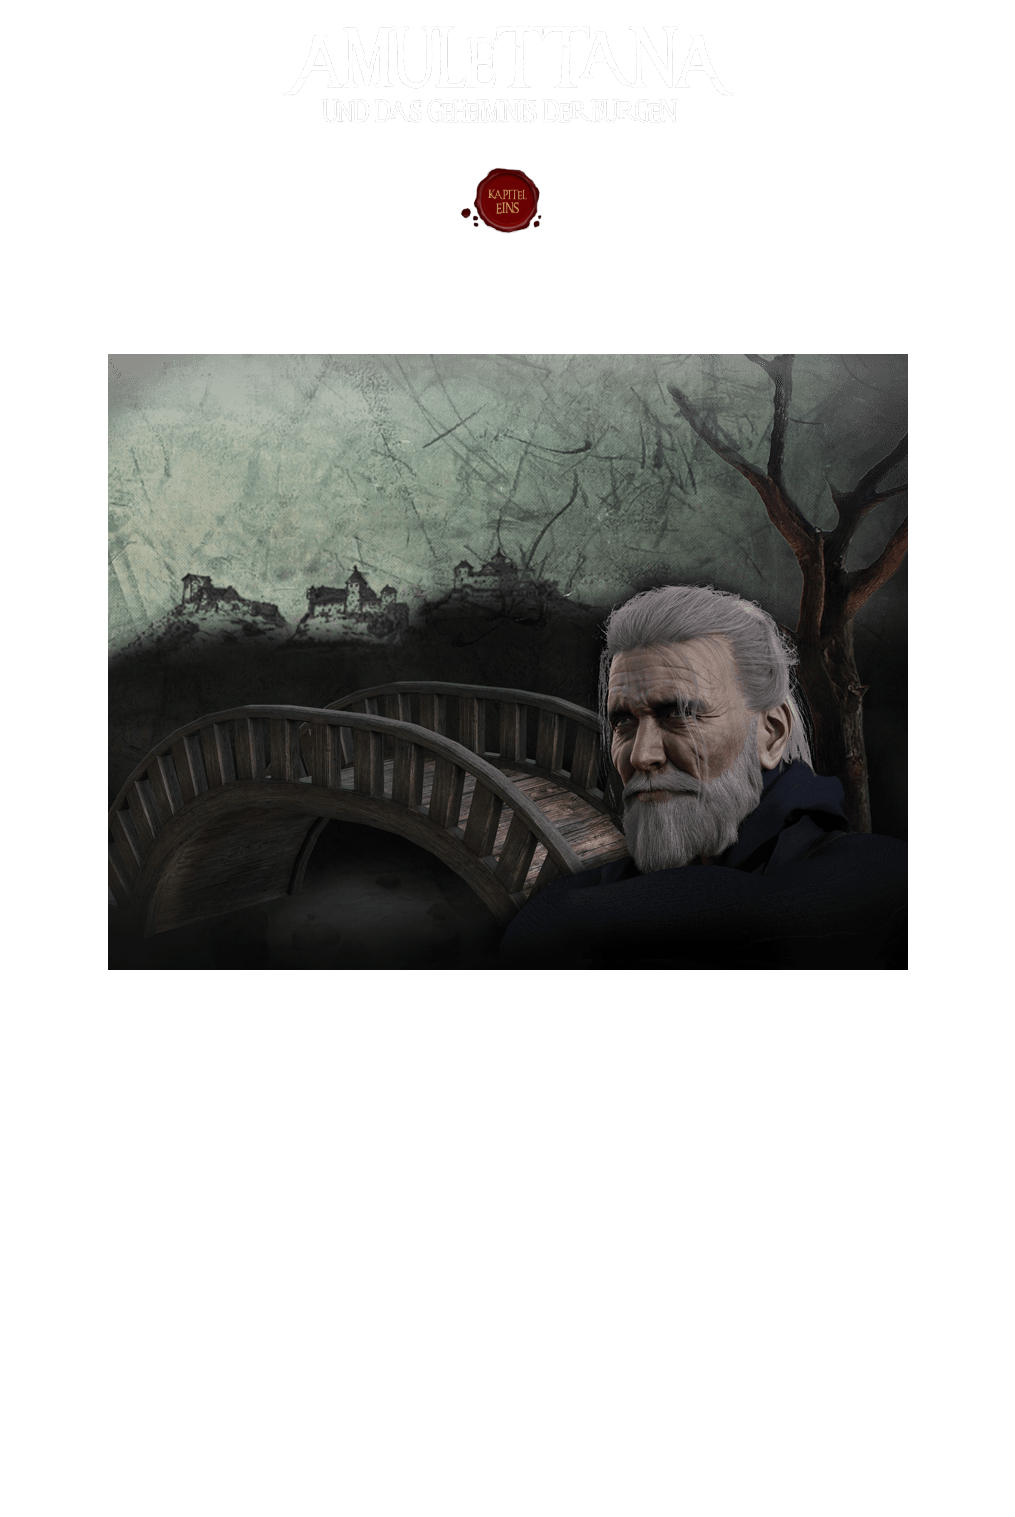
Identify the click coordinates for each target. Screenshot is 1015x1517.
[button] (159, 1226)
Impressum (42, 1441)
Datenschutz (53, 1469)
